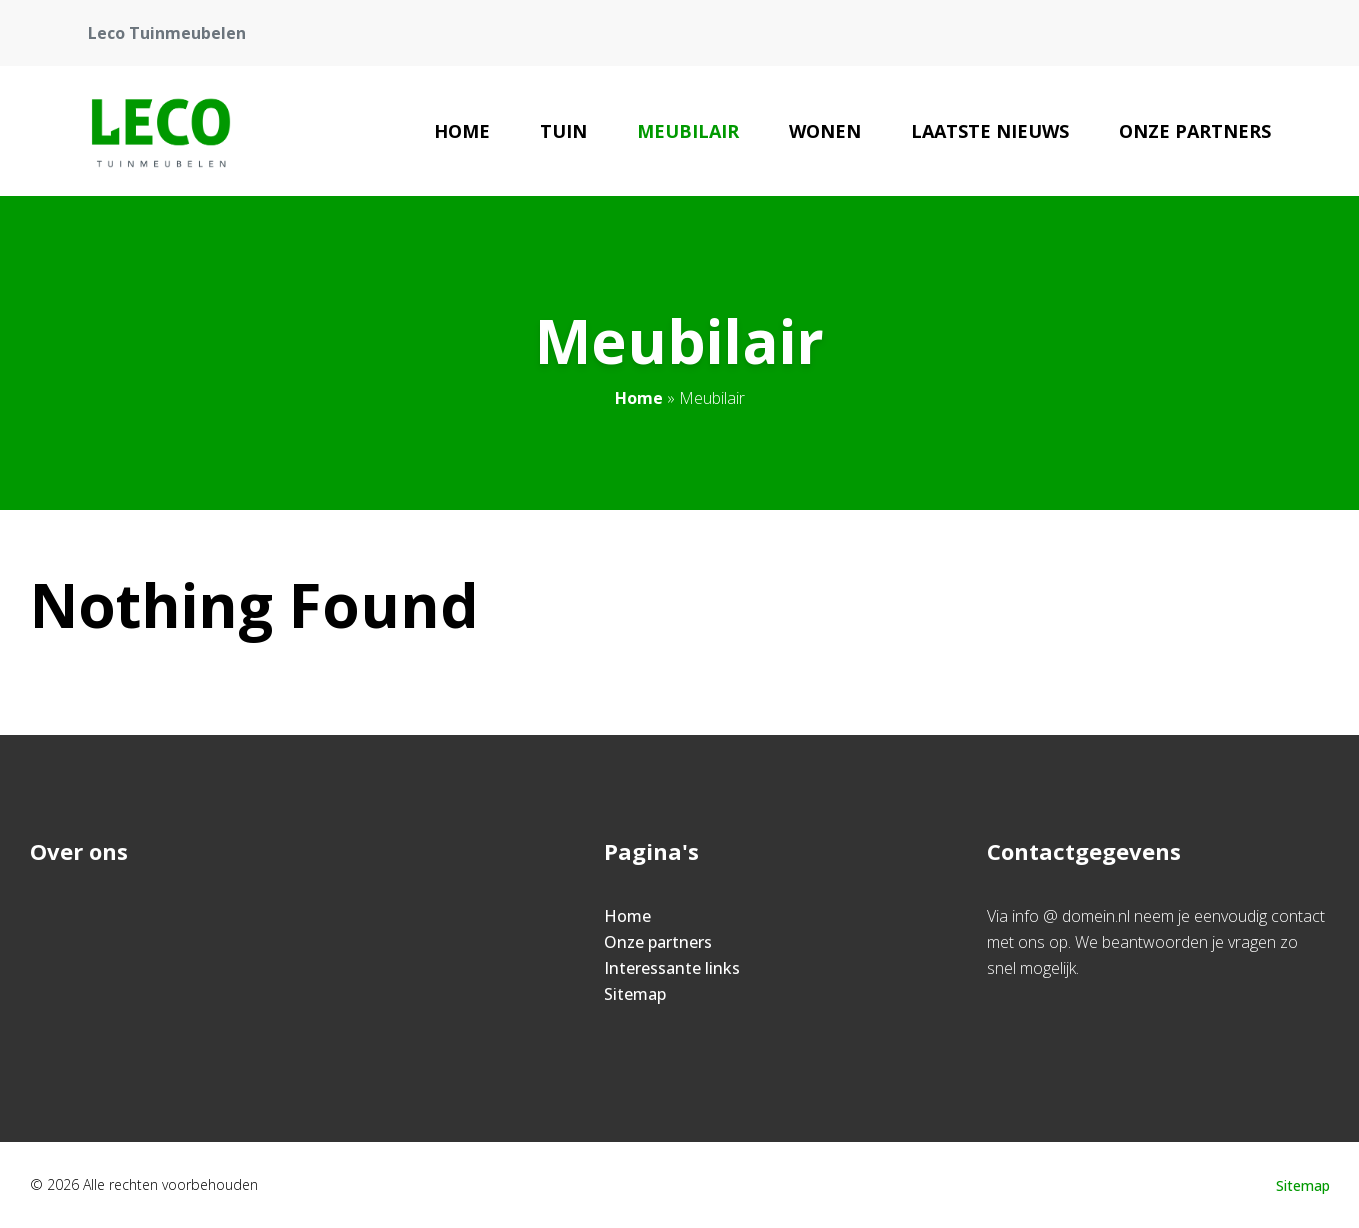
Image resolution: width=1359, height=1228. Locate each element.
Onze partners (1195, 131)
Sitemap (635, 994)
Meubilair (688, 131)
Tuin (563, 131)
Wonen (825, 131)
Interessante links (672, 968)
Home (462, 131)
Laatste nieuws (990, 131)
